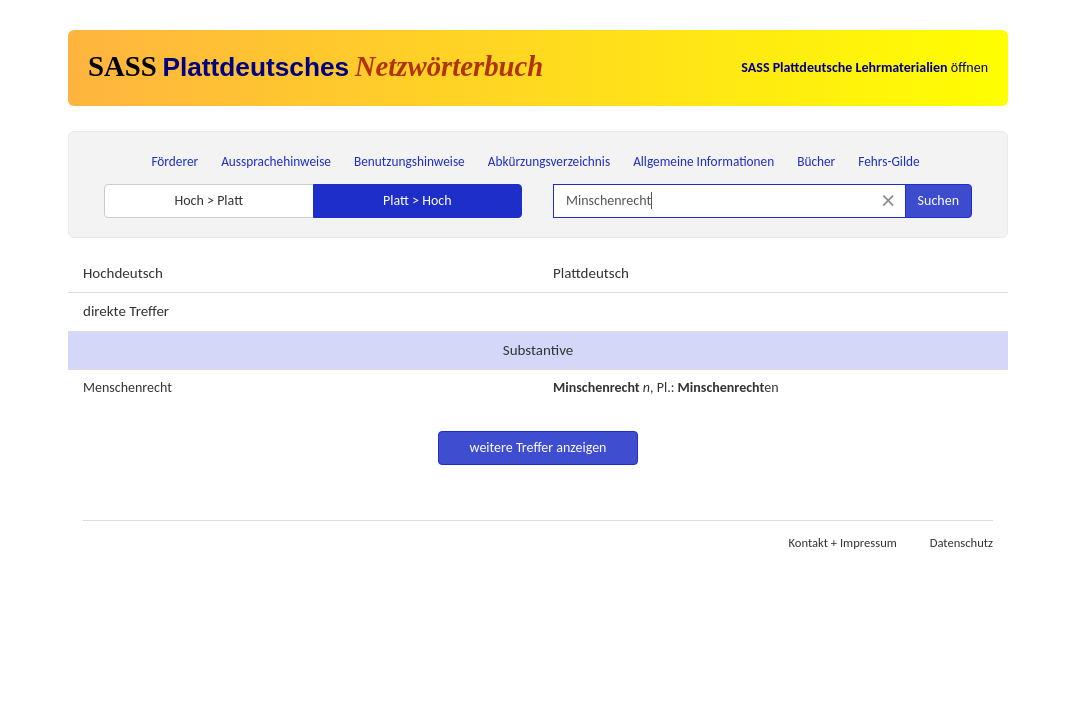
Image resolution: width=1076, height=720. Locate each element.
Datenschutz (961, 542)
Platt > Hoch (417, 200)
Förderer (174, 161)
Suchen (938, 200)
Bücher (816, 161)
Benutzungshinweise (409, 161)
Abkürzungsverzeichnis (549, 161)
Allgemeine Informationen (703, 161)
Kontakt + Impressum (843, 542)
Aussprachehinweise (276, 161)
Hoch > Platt (208, 200)
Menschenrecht (127, 387)
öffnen (864, 67)
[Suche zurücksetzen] (888, 200)
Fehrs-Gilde (888, 161)
